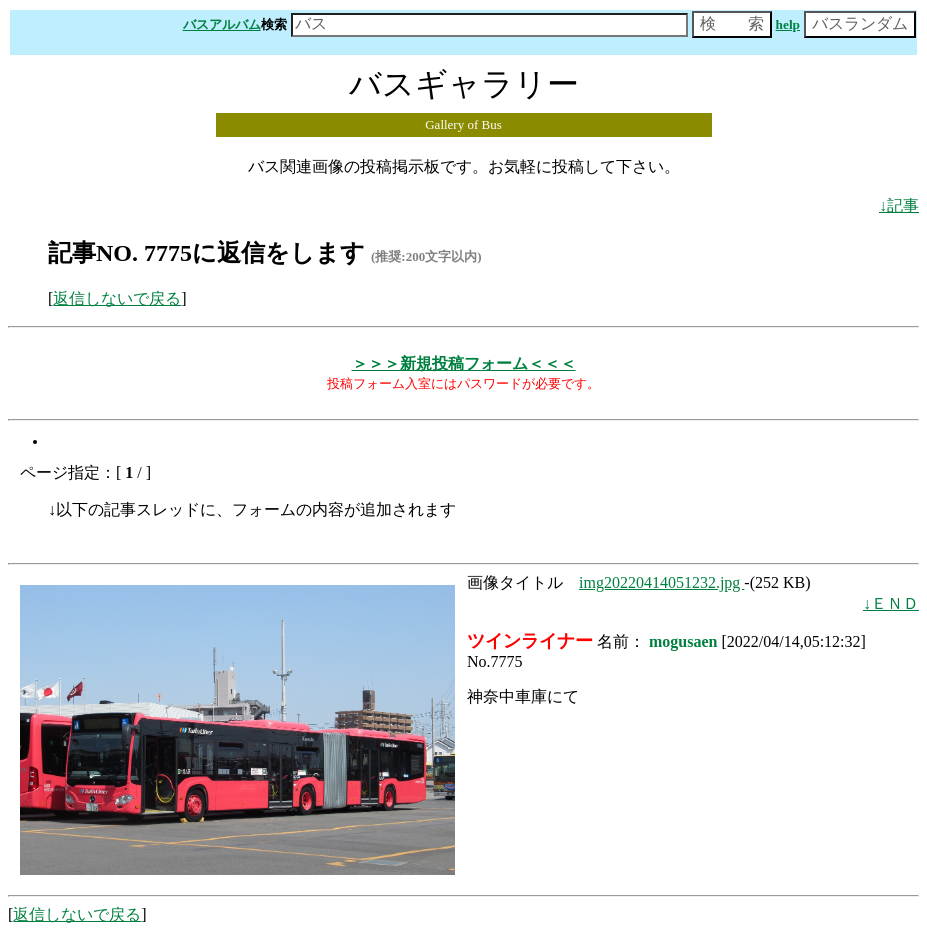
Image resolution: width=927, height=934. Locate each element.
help (788, 24)
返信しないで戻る (117, 298)
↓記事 (899, 205)
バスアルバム (222, 24)
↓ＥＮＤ (891, 603)
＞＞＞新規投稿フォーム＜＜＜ (464, 363)
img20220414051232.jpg (661, 582)
